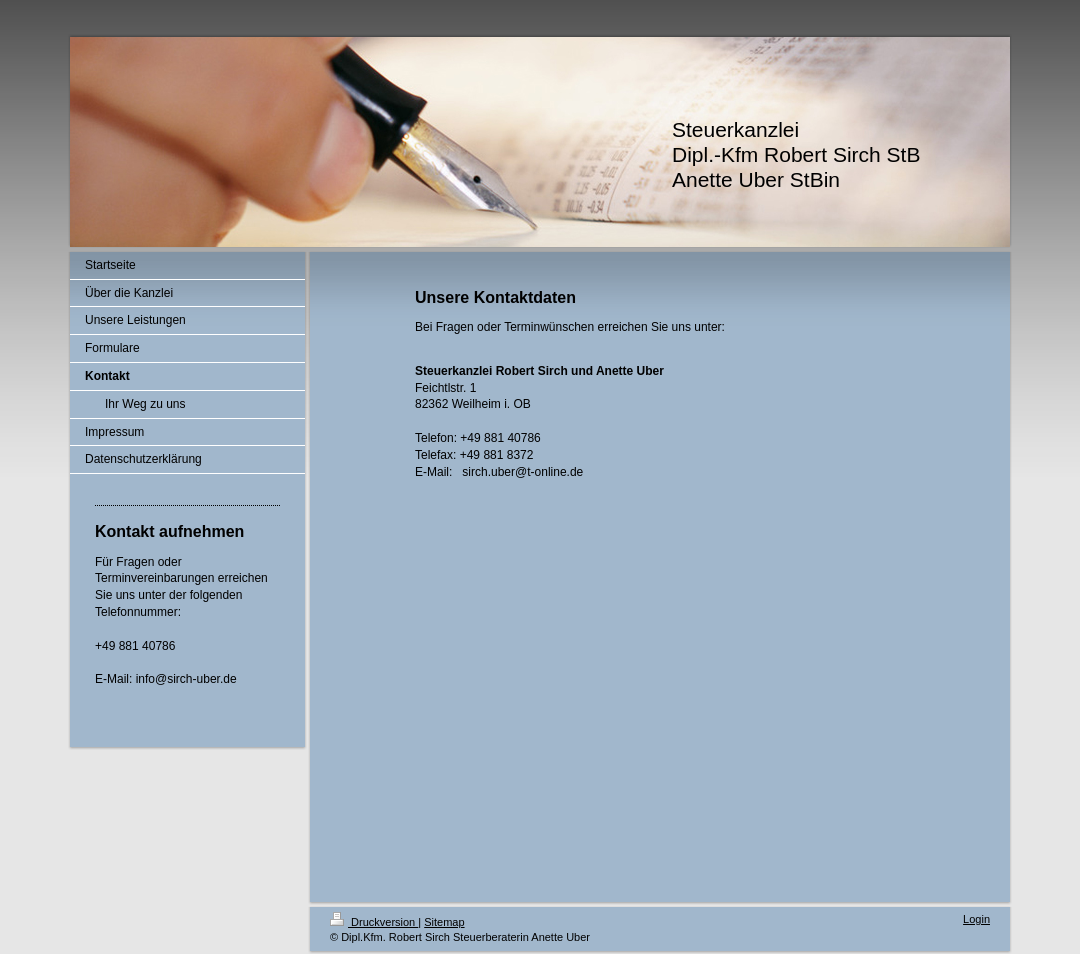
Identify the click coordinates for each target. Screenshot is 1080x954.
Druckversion (374, 922)
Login (976, 919)
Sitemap (444, 922)
